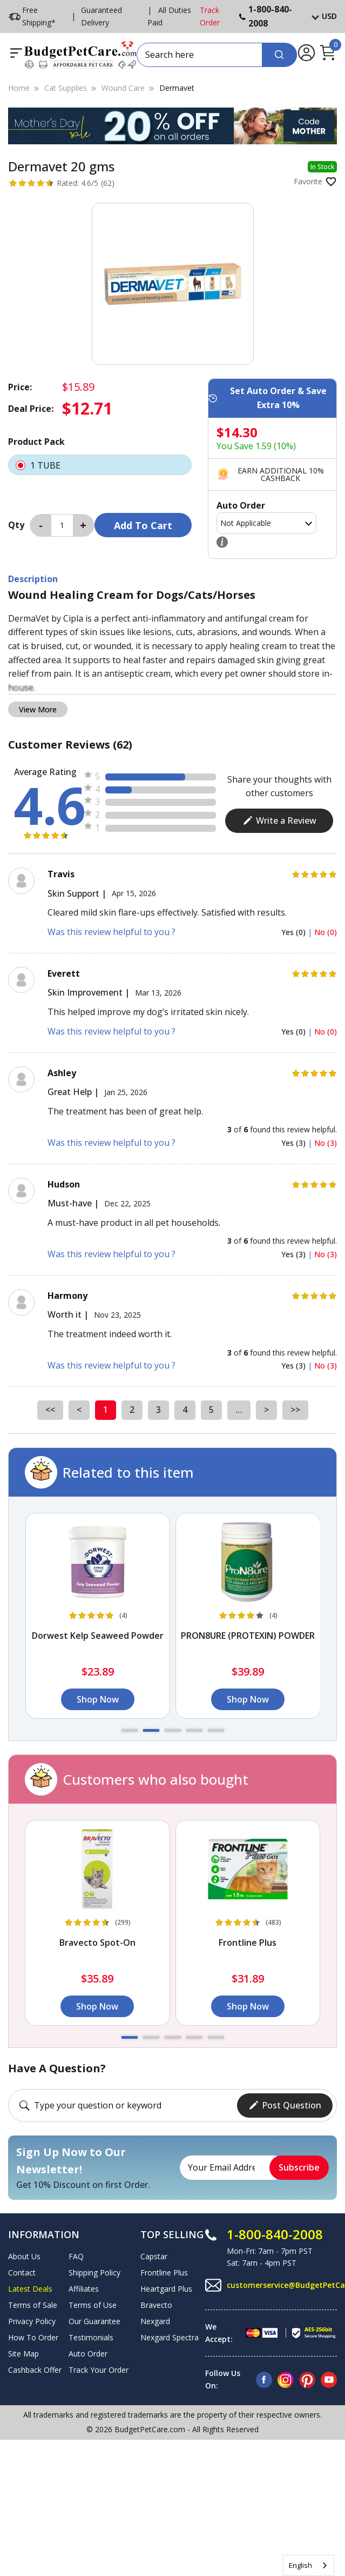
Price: (20, 387)
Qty (16, 525)
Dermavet (176, 88)
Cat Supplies (65, 88)
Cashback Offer (35, 2370)
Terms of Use (93, 2305)
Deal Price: (30, 409)
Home (19, 88)
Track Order (210, 16)
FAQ (76, 2256)
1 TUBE (100, 465)
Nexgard (155, 2321)
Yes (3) (294, 1143)
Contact (22, 2272)
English (300, 2565)
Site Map (23, 2353)
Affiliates (84, 2289)
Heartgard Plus (166, 2289)
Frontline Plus (164, 2272)
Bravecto (156, 2305)
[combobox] (308, 2565)
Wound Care (123, 88)
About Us (24, 2256)
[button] (129, 1730)
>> (295, 1410)
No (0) (325, 932)
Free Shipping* (32, 16)
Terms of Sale (32, 2305)
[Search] (279, 54)
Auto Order (88, 2353)
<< (50, 1410)
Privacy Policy (32, 2321)
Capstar (153, 2256)
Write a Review (279, 820)
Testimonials (91, 2337)
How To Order (33, 2337)
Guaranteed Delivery (101, 16)
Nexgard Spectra (169, 2337)
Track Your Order (98, 2370)
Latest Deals (30, 2289)
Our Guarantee (94, 2321)
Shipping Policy (94, 2272)
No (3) (325, 1143)
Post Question (284, 2105)
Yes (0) (294, 932)
